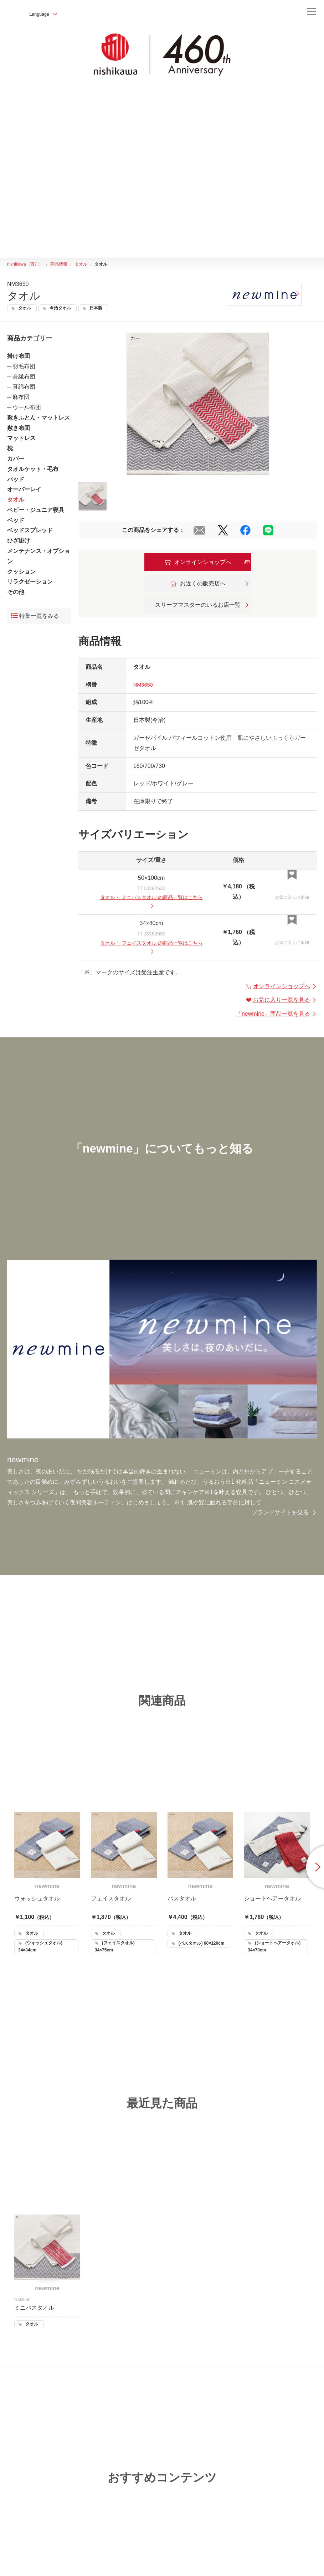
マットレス (21, 438)
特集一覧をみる (35, 616)
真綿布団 (23, 387)
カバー (15, 459)
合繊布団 (23, 377)
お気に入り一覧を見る (281, 1002)
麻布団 (21, 397)
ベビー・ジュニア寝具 (35, 510)
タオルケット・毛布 (32, 469)
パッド (15, 479)
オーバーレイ (24, 490)
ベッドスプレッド (30, 531)
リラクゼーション (30, 582)
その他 (15, 592)
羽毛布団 (23, 366)
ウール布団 (26, 407)
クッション (21, 572)
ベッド (15, 520)
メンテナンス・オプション (38, 556)
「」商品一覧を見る (276, 1016)
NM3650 (144, 685)
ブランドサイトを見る (284, 1515)
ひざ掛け (18, 541)
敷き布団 (18, 428)
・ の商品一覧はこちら (151, 902)
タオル (15, 500)
